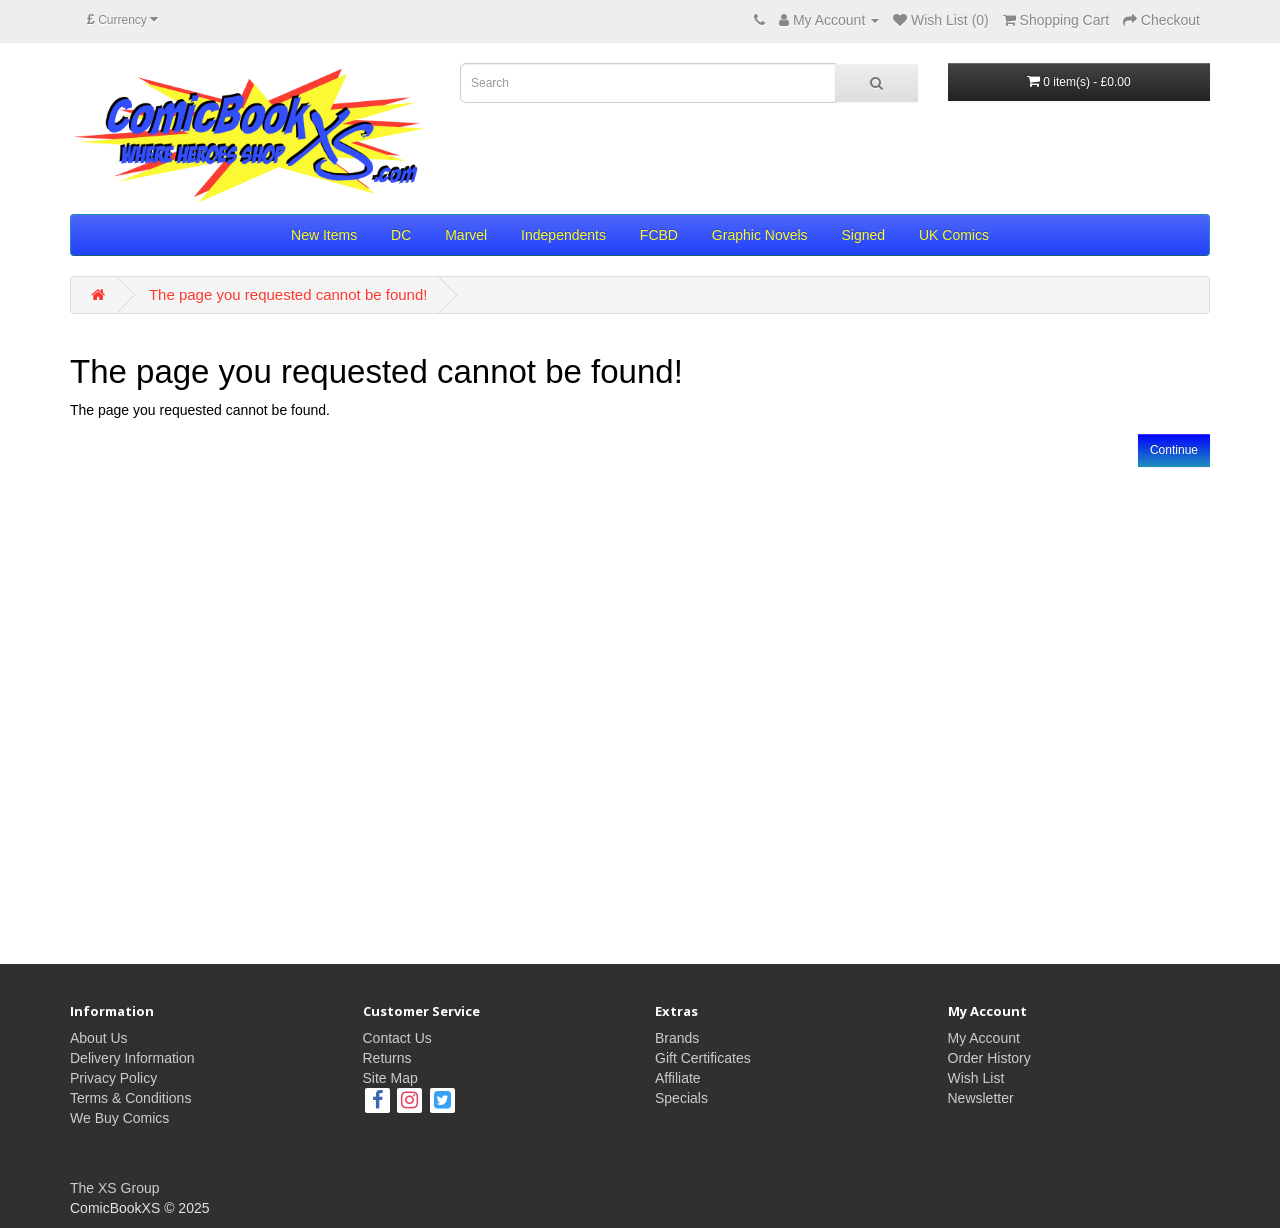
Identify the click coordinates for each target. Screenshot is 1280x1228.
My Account (984, 1038)
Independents (563, 235)
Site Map (390, 1078)
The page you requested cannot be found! (288, 294)
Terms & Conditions (130, 1098)
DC (401, 235)
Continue (1174, 450)
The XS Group (115, 1188)
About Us (99, 1038)
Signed (863, 235)
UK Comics (954, 235)
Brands (677, 1038)
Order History (989, 1058)
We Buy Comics (119, 1118)
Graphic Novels (760, 235)
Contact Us (397, 1038)
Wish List (976, 1078)
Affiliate (678, 1078)
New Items (324, 235)
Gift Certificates (703, 1058)
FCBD (659, 235)
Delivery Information (132, 1058)
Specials (681, 1098)
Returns (387, 1058)
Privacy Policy (113, 1078)
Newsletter (981, 1098)
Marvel (466, 235)
